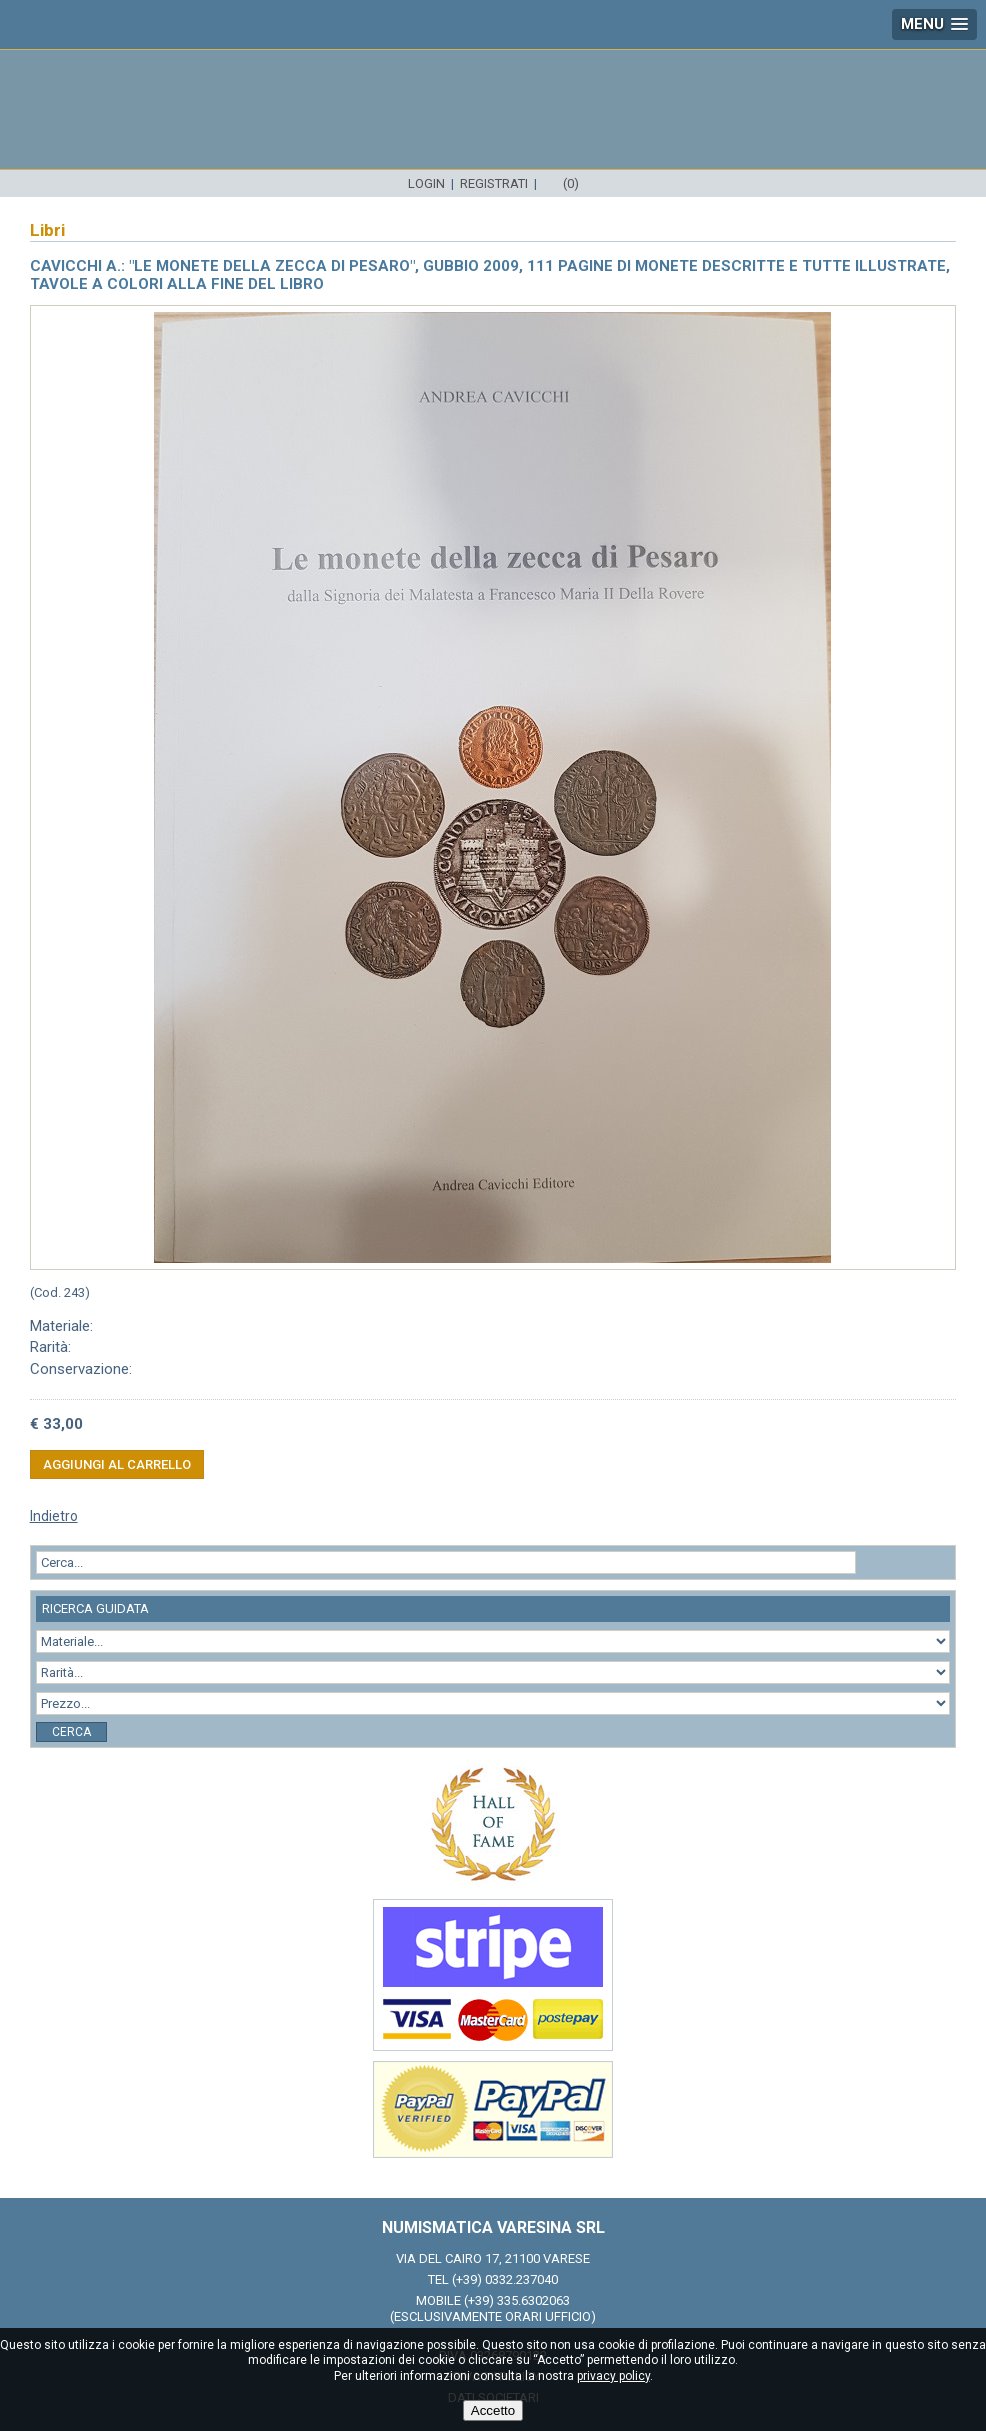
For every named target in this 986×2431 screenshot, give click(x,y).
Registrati (494, 183)
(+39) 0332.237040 (505, 2279)
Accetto (493, 2410)
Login (426, 183)
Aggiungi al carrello (117, 1464)
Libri (47, 230)
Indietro (54, 1516)
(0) (571, 183)
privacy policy (613, 2376)
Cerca (71, 1732)
